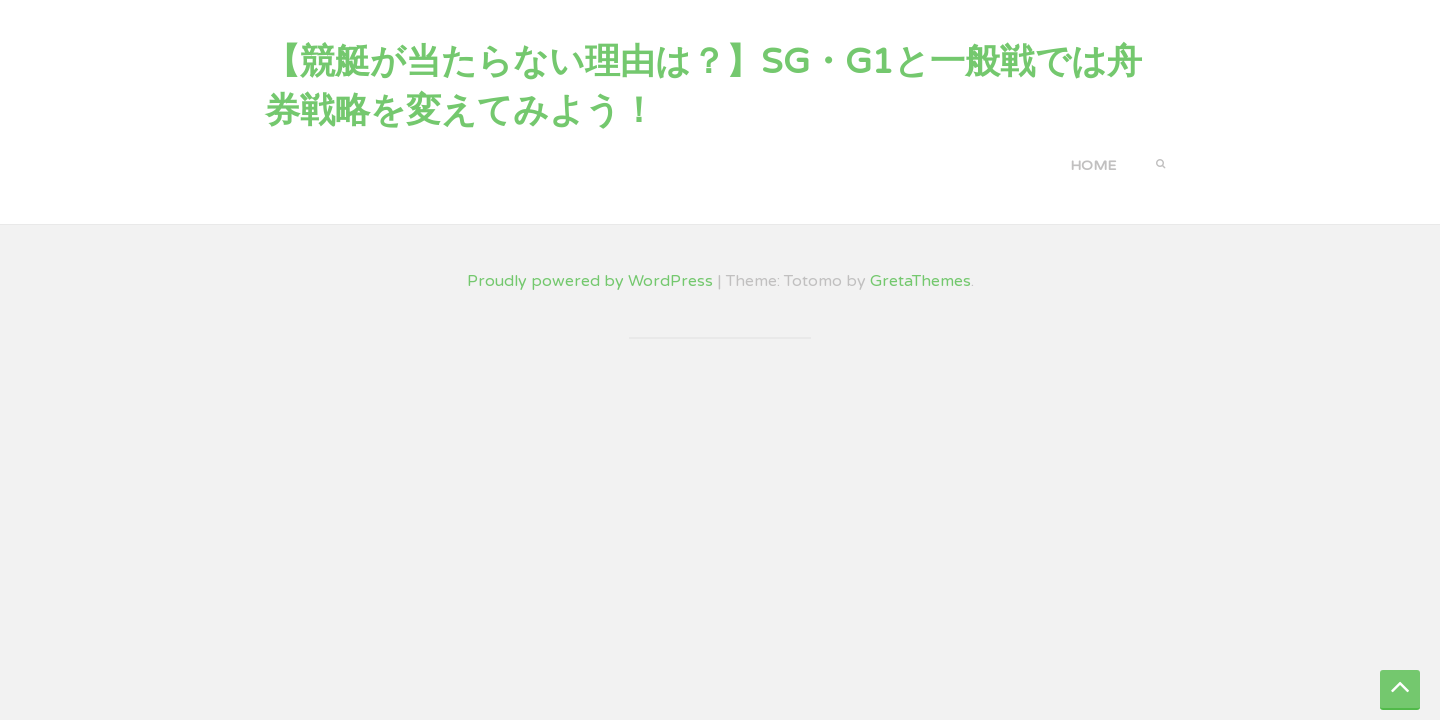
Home (1093, 165)
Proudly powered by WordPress (590, 281)
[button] (1160, 162)
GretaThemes (920, 281)
